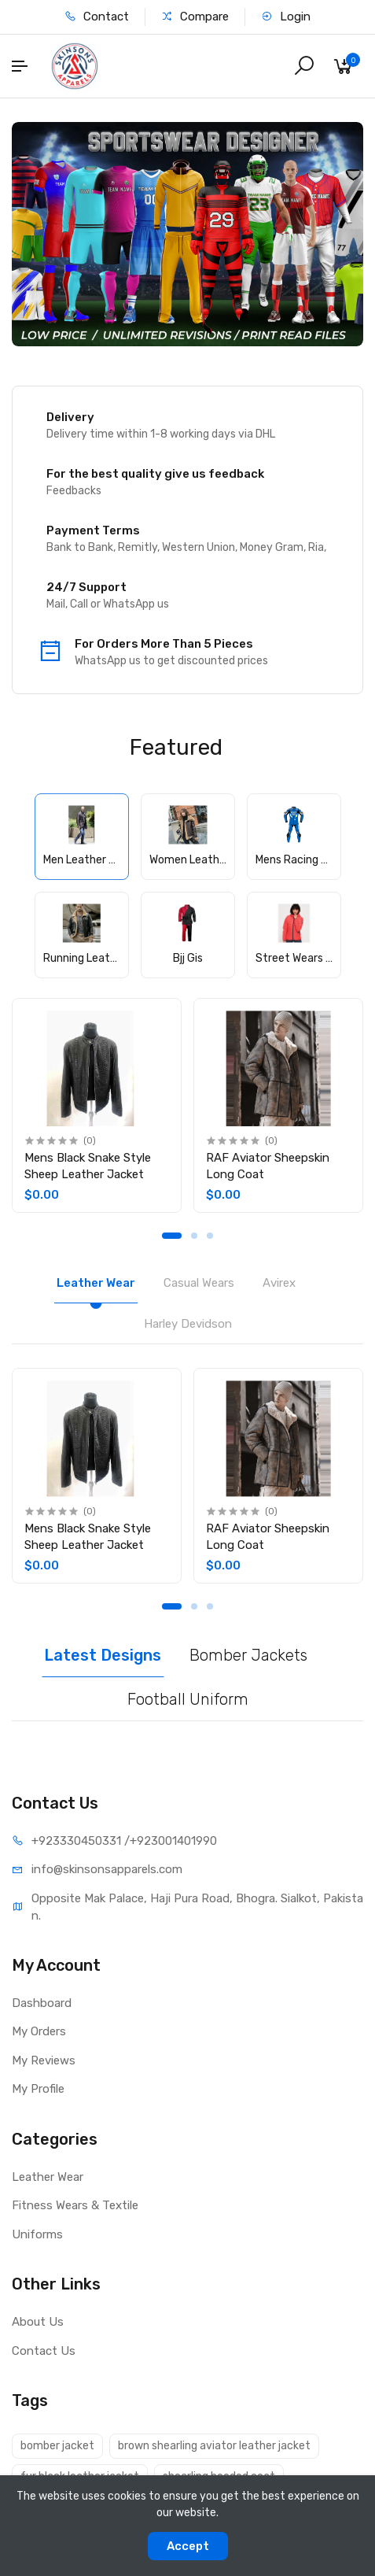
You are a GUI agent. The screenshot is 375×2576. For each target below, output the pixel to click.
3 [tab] (210, 1236)
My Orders (39, 2031)
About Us (38, 2322)
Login (286, 16)
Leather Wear (47, 2177)
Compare (195, 16)
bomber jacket (57, 2445)
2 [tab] (194, 1236)
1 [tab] (172, 1236)
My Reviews (43, 2060)
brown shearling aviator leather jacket (214, 2445)
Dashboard (42, 2003)
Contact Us (43, 2351)
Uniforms (37, 2234)
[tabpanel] (97, 1105)
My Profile (38, 2089)
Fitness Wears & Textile (75, 2205)
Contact (96, 16)
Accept (188, 2546)
